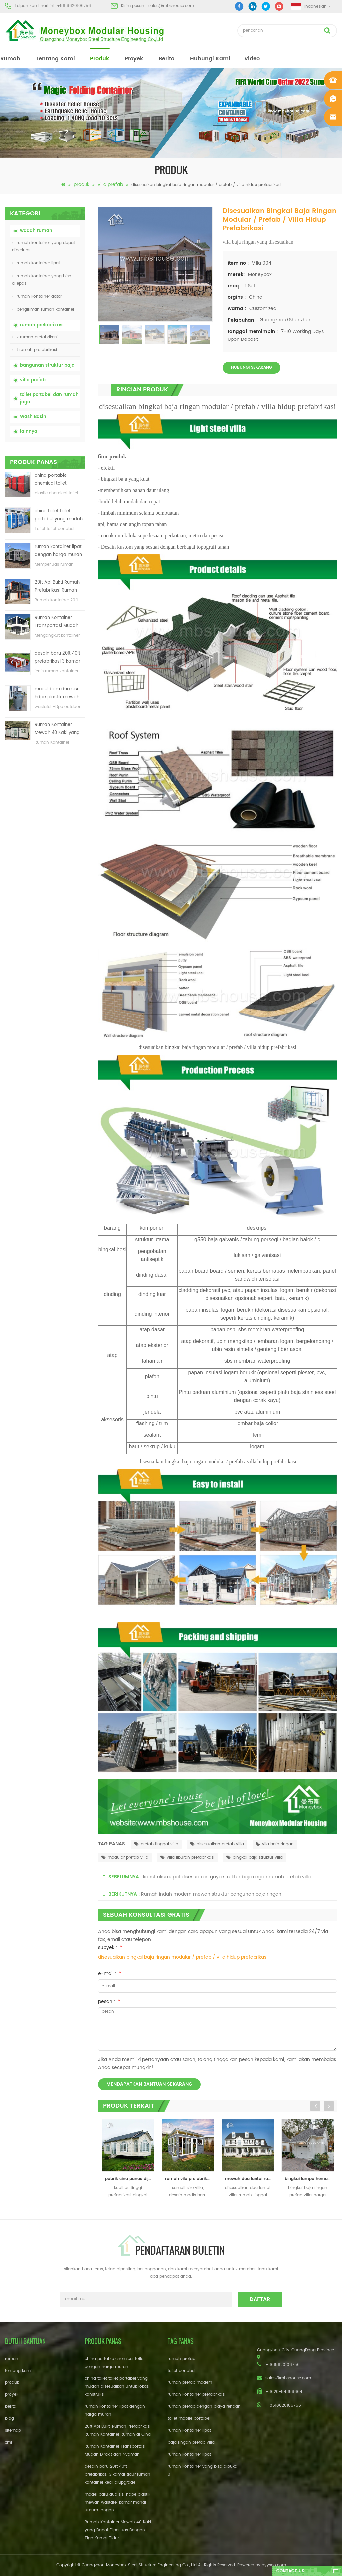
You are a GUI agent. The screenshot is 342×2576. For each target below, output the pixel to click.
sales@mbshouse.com (171, 6)
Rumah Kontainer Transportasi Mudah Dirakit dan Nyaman (56, 622)
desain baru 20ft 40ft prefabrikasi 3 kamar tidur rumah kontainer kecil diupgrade (58, 658)
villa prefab (110, 184)
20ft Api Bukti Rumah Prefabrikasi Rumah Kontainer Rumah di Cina (57, 587)
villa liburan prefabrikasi (187, 1857)
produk (99, 58)
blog (9, 2418)
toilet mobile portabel (189, 2418)
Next (329, 2106)
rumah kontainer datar (37, 296)
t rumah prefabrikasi (34, 350)
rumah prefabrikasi (42, 325)
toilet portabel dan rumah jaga (49, 398)
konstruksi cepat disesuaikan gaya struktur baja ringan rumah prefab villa (227, 1877)
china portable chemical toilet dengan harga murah (58, 480)
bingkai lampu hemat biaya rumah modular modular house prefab (309, 2179)
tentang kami (55, 58)
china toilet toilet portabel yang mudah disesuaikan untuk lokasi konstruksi (59, 515)
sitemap (13, 2430)
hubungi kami (210, 58)
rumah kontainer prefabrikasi (196, 2394)
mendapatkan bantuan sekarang (149, 2084)
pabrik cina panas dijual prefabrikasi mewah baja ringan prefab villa (129, 2179)
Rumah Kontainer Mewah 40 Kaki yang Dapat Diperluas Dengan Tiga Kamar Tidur (57, 729)
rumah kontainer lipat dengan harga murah (58, 550)
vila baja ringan (275, 1844)
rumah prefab (181, 2359)
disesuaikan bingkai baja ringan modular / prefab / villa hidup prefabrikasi (182, 1957)
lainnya (28, 431)
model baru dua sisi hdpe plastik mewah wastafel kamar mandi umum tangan (59, 693)
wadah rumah (36, 230)
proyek (134, 58)
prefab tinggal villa (156, 1844)
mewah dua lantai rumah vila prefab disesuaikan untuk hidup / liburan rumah (249, 2179)
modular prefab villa (124, 1857)
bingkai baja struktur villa (254, 1857)
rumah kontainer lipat (36, 263)
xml (8, 2442)
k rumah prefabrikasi (35, 337)
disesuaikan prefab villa (217, 1844)
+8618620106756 (74, 6)
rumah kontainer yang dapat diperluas (43, 246)
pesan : (109, 2001)
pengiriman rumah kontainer (43, 309)
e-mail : (109, 1973)
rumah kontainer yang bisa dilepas (41, 280)
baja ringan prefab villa (191, 2442)
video (252, 58)
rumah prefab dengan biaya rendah (204, 2406)
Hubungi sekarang (251, 367)
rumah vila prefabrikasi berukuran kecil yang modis (189, 2179)
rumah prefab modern (190, 2382)
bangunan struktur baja (47, 365)
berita (167, 58)
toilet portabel (181, 2371)
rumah (10, 58)
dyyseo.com (274, 2565)
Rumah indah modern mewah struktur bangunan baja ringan (211, 1894)
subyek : (110, 1947)
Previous (315, 2106)
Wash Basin (33, 416)
